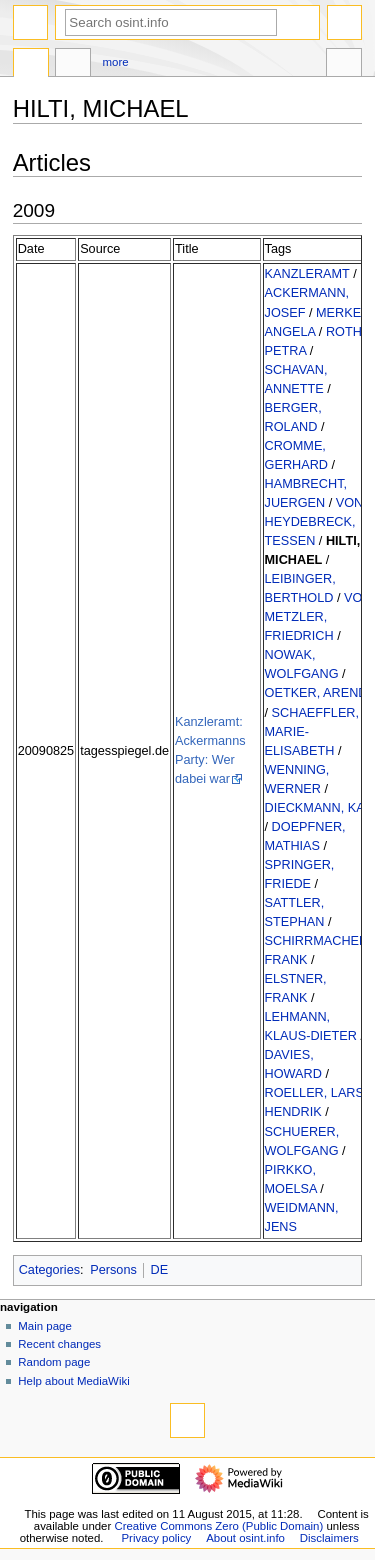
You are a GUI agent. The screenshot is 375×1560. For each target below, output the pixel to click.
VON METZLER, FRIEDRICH (318, 617)
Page (31, 65)
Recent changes (59, 1344)
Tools (344, 65)
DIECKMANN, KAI (317, 808)
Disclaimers (329, 1538)
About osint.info (245, 1538)
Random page (54, 1362)
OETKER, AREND (316, 693)
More (116, 62)
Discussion (73, 65)
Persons (113, 1270)
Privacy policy (157, 1538)
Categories (49, 1270)
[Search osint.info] (171, 22)
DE (160, 1270)
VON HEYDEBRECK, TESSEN (314, 522)
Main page (45, 1326)
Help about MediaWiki (73, 1381)
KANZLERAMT (307, 274)
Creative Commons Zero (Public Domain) (218, 1526)
